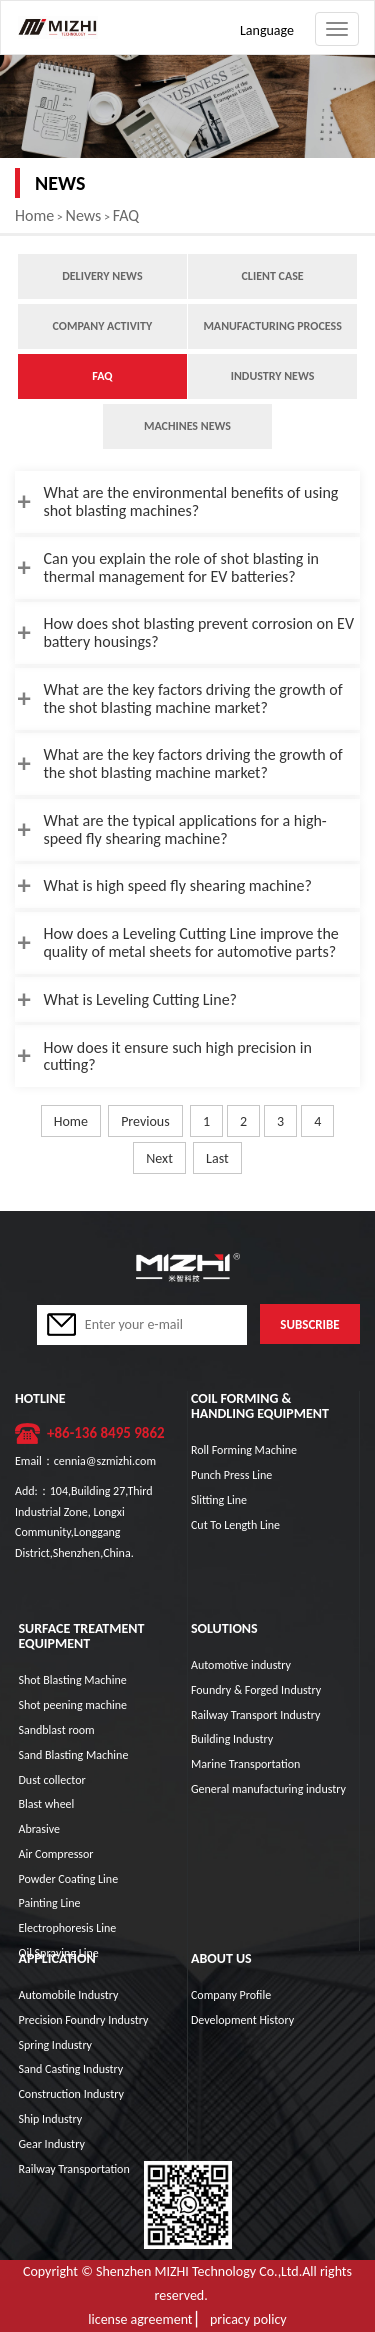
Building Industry (232, 1739)
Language (267, 30)
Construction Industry (70, 2094)
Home (34, 215)
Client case (273, 276)
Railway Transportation (73, 2169)
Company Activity (103, 326)
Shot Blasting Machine (72, 1680)
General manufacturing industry (268, 1789)
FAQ (126, 215)
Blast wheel (46, 1804)
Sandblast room (56, 1730)
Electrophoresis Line (67, 1928)
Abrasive (39, 1829)
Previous (145, 1121)
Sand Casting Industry (70, 2069)
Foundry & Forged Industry (256, 1690)
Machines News (187, 426)
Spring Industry (55, 2045)
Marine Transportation (245, 1764)
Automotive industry (241, 1665)
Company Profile (231, 1995)
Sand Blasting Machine (73, 1755)
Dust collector (51, 1780)
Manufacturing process (272, 326)
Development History (242, 2020)
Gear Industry (51, 2144)
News (84, 215)
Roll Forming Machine (244, 1450)
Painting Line (49, 1903)
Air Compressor (55, 1854)
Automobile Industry (68, 1995)
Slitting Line (219, 1500)
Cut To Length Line (235, 1525)
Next (159, 1158)
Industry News (273, 376)
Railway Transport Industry (255, 1715)
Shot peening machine (72, 1705)
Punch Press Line (231, 1475)
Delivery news (102, 276)
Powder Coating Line (68, 1879)
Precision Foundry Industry (83, 2020)
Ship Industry (50, 2119)
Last (217, 1158)
